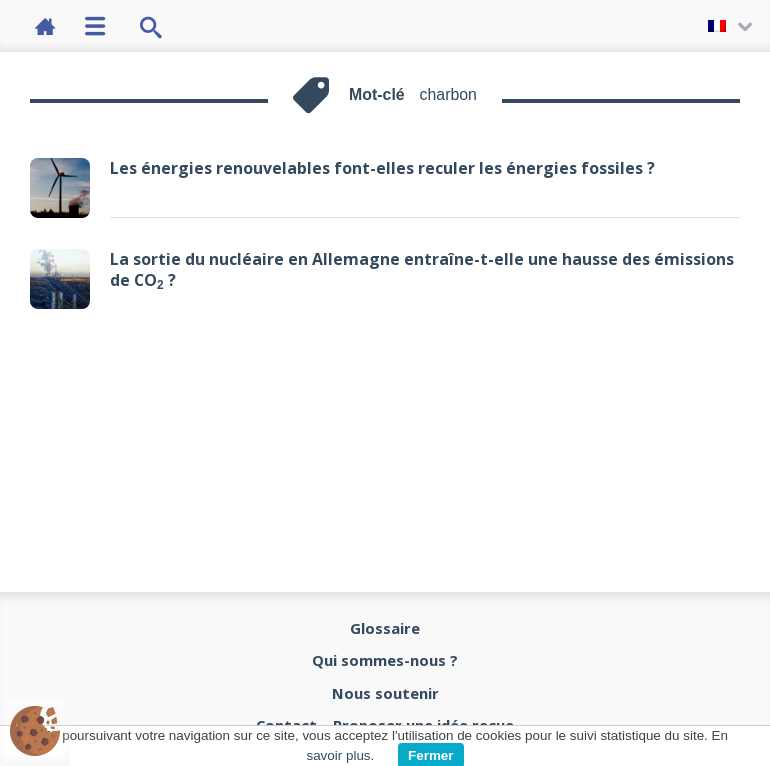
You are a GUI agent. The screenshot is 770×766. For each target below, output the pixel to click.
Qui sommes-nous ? (385, 660)
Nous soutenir (385, 693)
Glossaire (385, 628)
